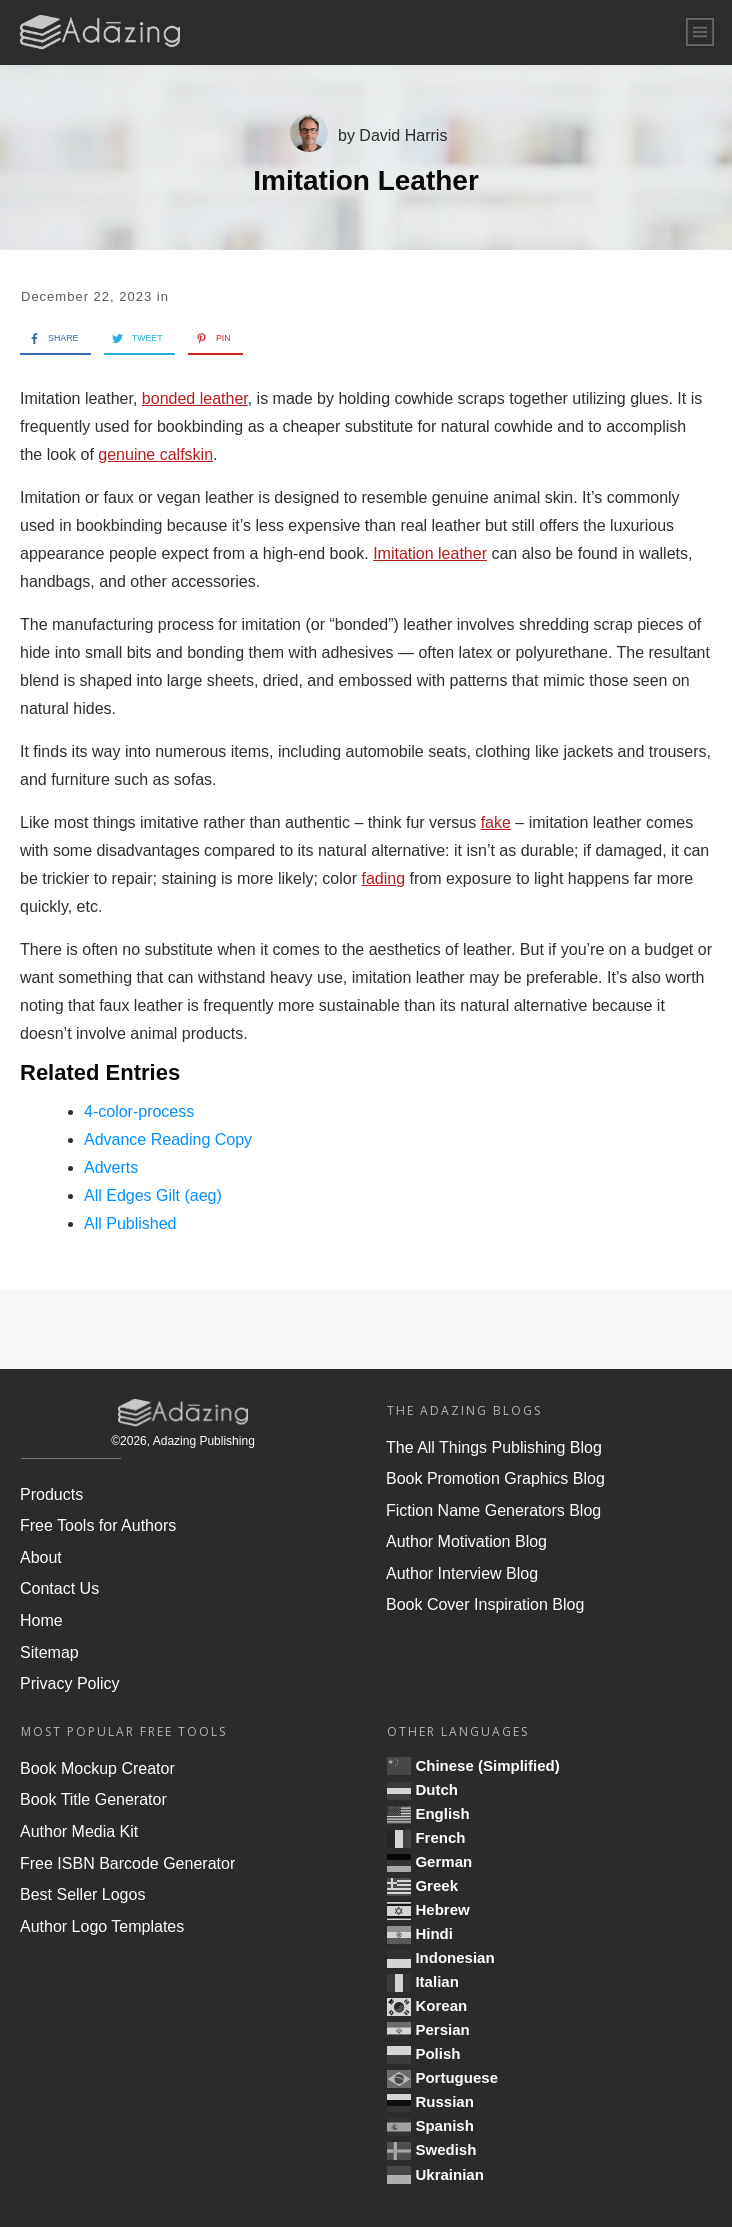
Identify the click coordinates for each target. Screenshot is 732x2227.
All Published (130, 1223)
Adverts (111, 1167)
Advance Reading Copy (168, 1139)
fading (383, 878)
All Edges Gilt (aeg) (153, 1195)
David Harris (403, 135)
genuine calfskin (155, 454)
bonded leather (195, 398)
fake (496, 822)
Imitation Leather (366, 180)
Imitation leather (430, 553)
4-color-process (139, 1111)
